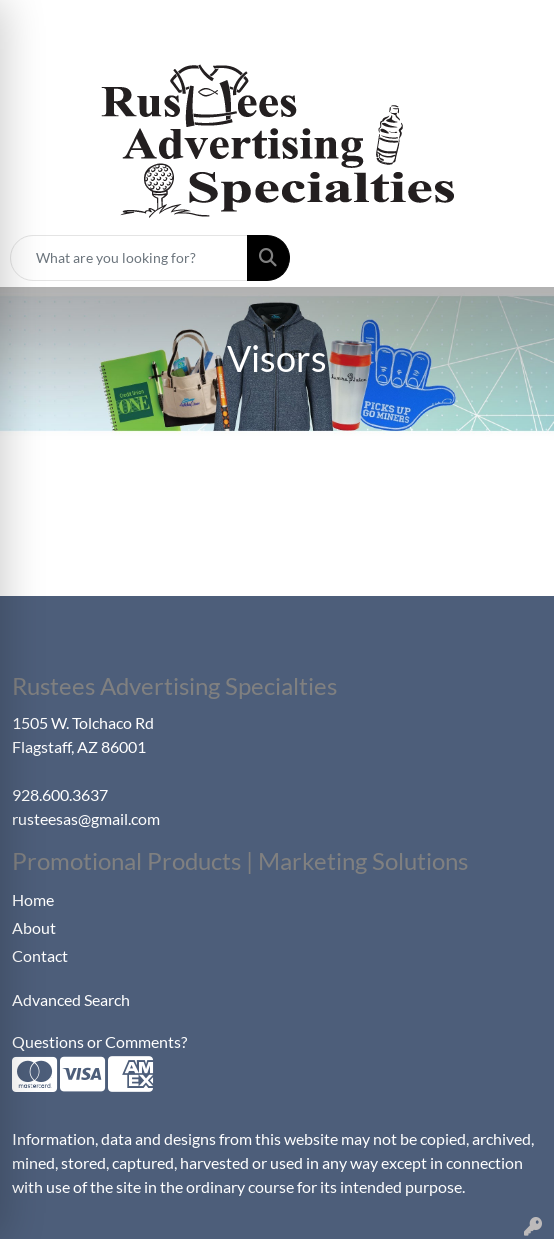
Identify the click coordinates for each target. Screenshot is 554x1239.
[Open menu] (514, 258)
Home (33, 899)
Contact (40, 955)
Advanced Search (71, 999)
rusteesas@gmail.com (86, 818)
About (34, 927)
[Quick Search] (129, 258)
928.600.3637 (60, 794)
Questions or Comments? (99, 1041)
